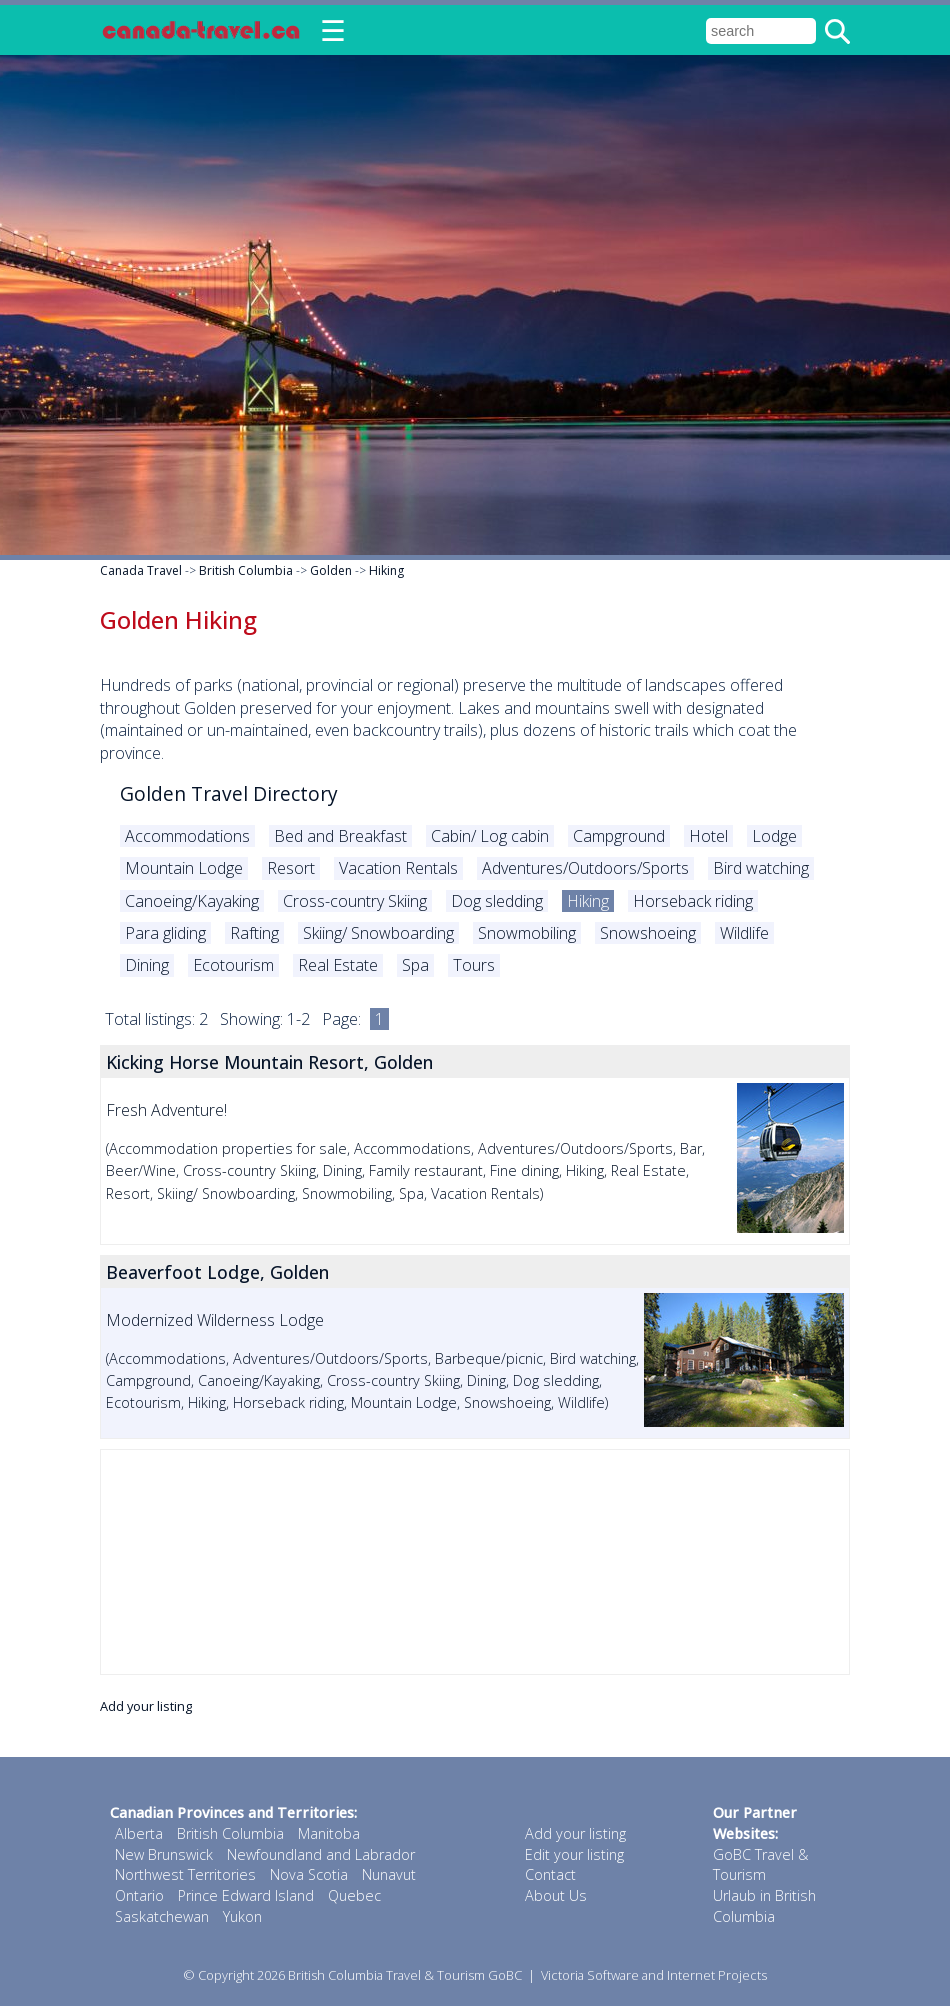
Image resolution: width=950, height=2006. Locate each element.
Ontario (139, 1895)
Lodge (774, 836)
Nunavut (389, 1874)
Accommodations (187, 836)
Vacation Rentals (398, 868)
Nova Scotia (309, 1874)
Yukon (242, 1916)
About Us (556, 1895)
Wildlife (744, 933)
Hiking (386, 570)
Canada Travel (141, 570)
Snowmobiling (527, 933)
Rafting (254, 933)
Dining (147, 965)
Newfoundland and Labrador (321, 1854)
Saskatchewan (162, 1916)
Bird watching (761, 868)
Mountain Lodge (184, 868)
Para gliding (165, 933)
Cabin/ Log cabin (490, 836)
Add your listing (146, 1706)
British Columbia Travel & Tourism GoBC (405, 1975)
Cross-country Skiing (355, 901)
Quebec (354, 1895)
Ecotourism (233, 965)
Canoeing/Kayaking (192, 901)
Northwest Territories (185, 1874)
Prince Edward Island (246, 1895)
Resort (291, 868)
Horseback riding (693, 901)
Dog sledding (497, 901)
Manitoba (329, 1833)
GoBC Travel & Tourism (760, 1865)
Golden (331, 570)
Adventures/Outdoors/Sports (585, 868)
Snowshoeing (648, 933)
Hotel (708, 836)
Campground (619, 836)
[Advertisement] (475, 1562)
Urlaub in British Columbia (764, 1906)
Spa (415, 965)
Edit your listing (574, 1854)
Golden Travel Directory (229, 793)
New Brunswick (164, 1854)
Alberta (139, 1833)
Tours (474, 965)
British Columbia (246, 570)
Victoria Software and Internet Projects (654, 1975)
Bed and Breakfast (340, 836)
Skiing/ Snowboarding (378, 933)
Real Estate (338, 965)
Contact (550, 1874)
